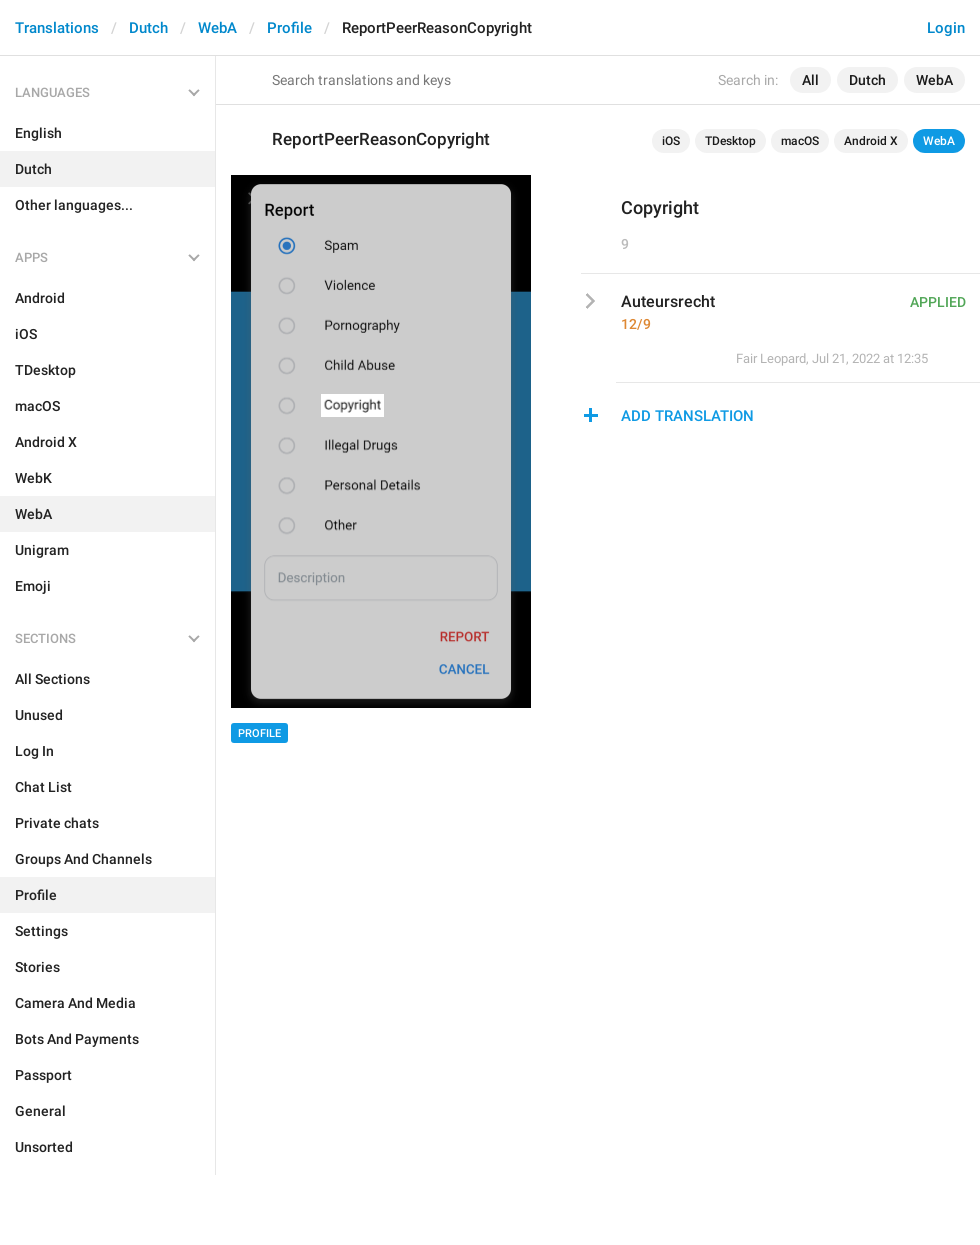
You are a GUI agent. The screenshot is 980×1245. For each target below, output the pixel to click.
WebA (217, 28)
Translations (57, 28)
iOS (671, 141)
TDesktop (730, 141)
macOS (800, 141)
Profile (289, 28)
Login (946, 28)
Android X (871, 141)
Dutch (148, 28)
